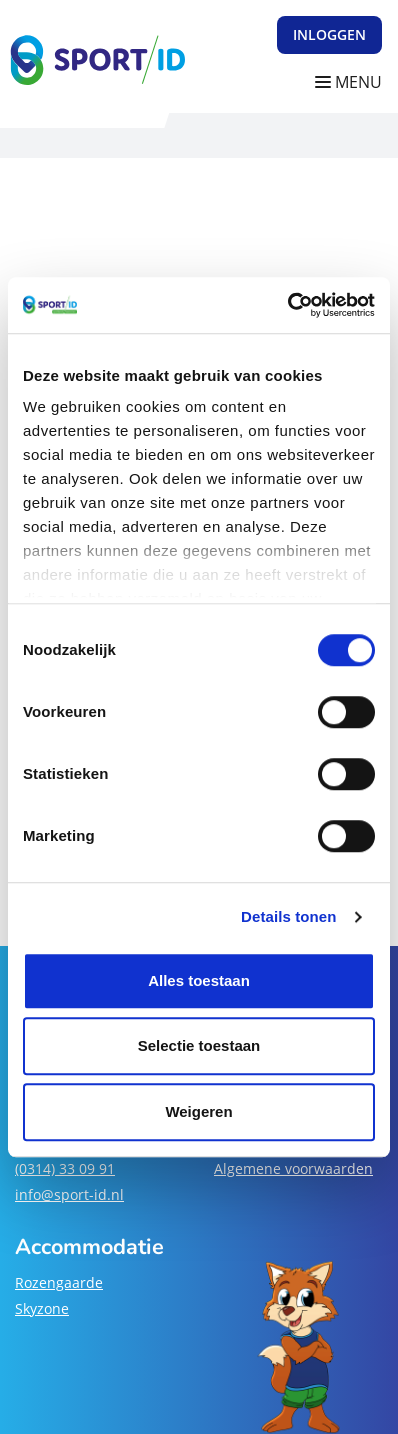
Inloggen (329, 34)
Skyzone (42, 1308)
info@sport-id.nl (69, 1194)
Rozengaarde (59, 1282)
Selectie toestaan (199, 1045)
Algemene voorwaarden (293, 1168)
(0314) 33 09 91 (65, 1168)
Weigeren (198, 1111)
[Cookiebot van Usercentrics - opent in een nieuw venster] (287, 305)
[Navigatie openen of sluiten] (352, 82)
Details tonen (288, 916)
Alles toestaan (199, 980)
